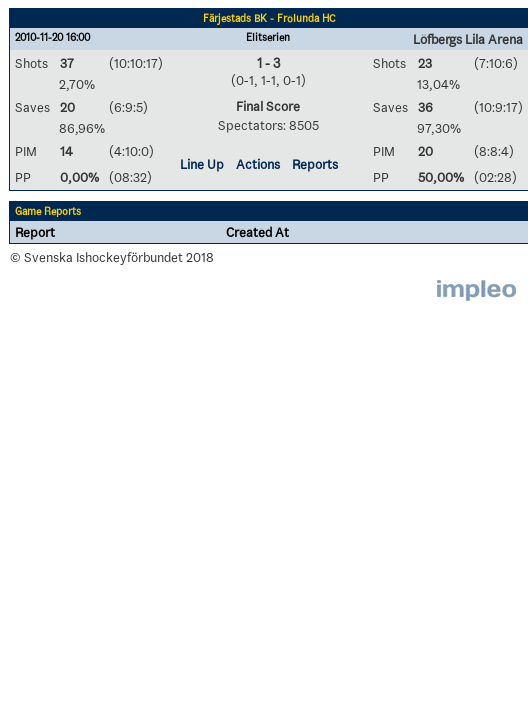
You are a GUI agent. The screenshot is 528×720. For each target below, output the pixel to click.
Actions (258, 164)
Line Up (202, 164)
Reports (315, 164)
